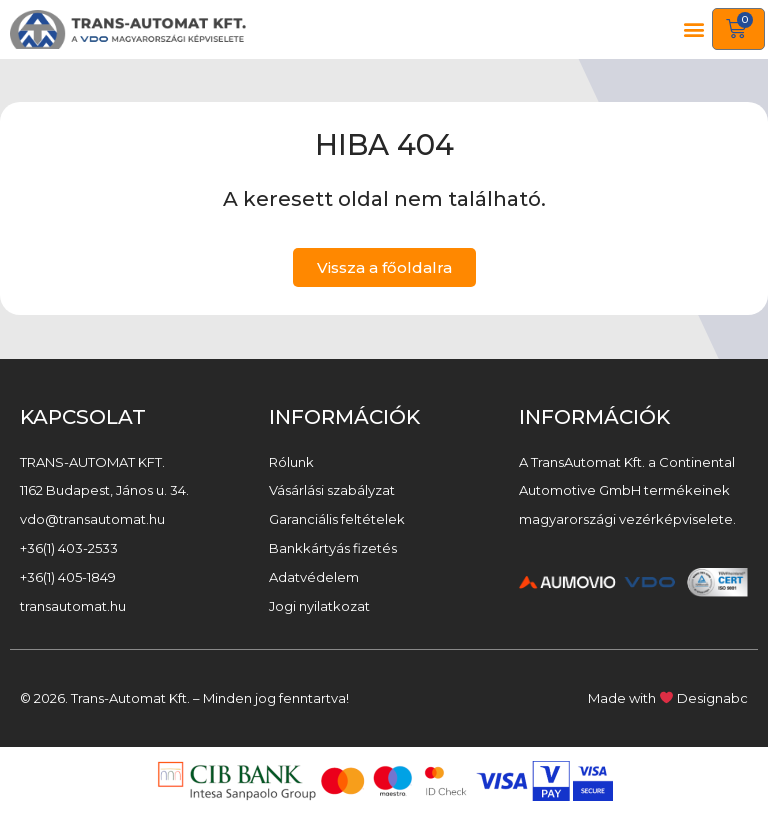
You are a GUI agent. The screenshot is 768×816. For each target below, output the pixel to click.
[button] (694, 29)
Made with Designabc (668, 698)
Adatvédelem (314, 577)
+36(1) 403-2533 (69, 548)
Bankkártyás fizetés (333, 548)
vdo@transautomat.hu (92, 519)
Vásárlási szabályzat (332, 490)
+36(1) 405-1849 (68, 577)
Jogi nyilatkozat (319, 606)
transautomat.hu (73, 606)
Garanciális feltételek (337, 519)
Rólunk (291, 462)
